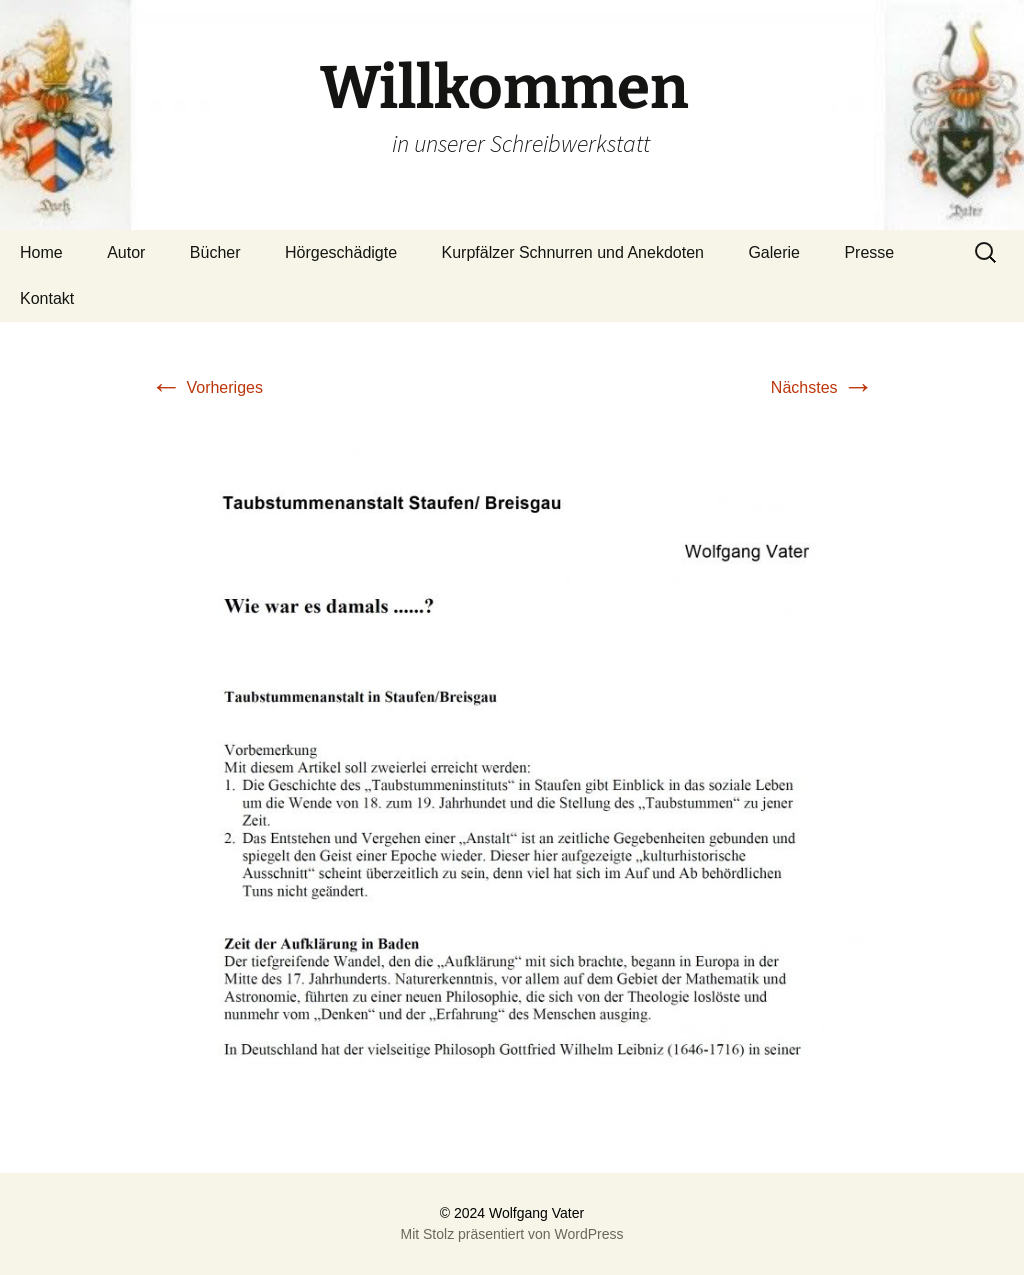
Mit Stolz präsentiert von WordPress (511, 1234)
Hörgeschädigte (341, 252)
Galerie (774, 252)
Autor (126, 252)
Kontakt (47, 298)
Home (41, 252)
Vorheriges (206, 387)
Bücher (215, 252)
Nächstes (822, 387)
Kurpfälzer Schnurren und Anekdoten (573, 252)
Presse (869, 252)
